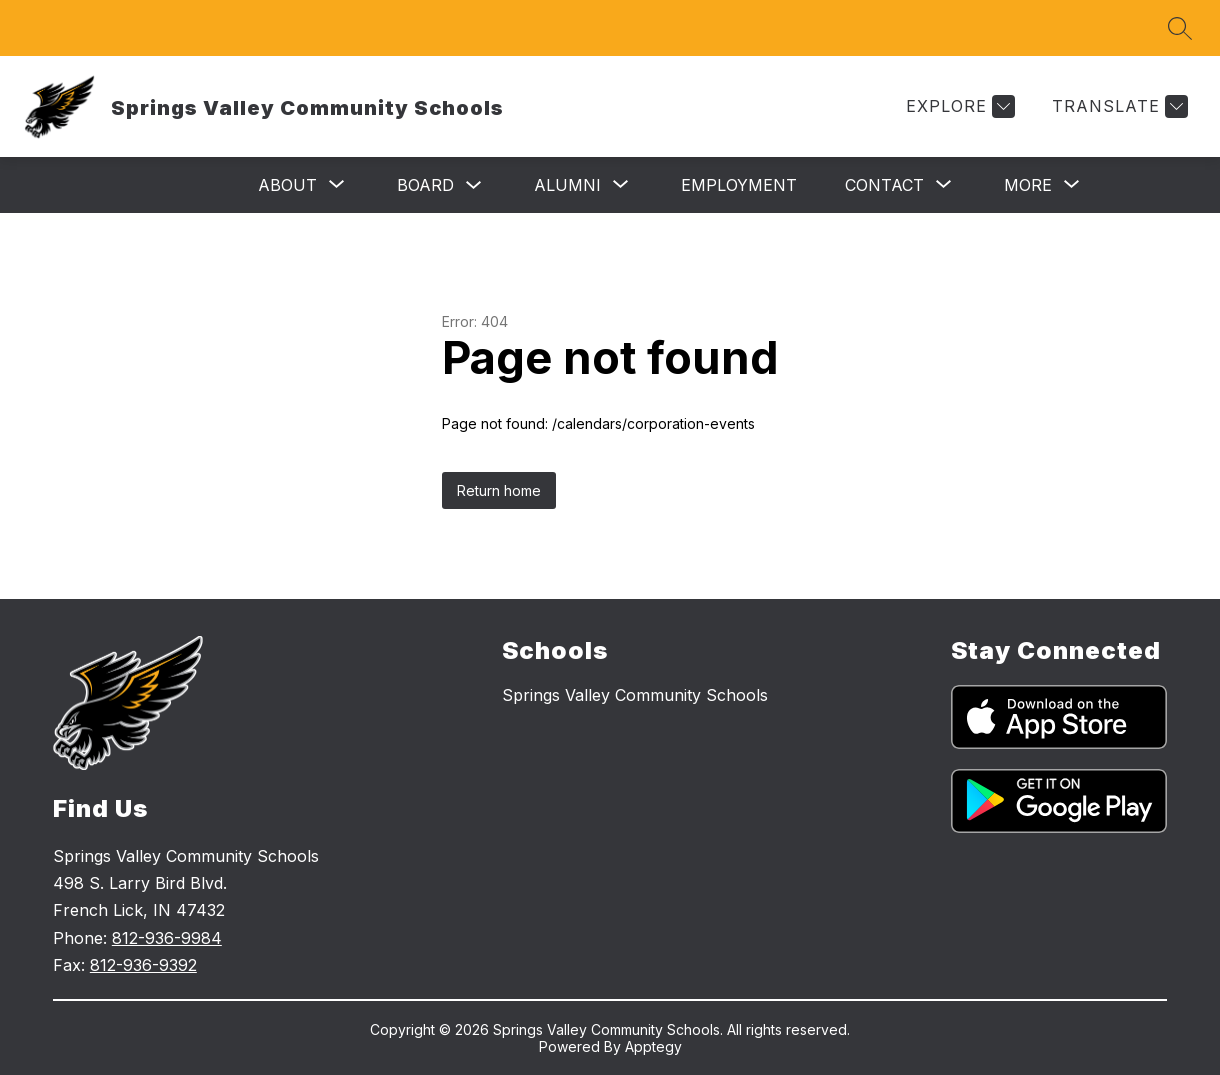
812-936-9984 (167, 938)
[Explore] (958, 106)
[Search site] (1180, 28)
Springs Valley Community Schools (635, 695)
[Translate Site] (1117, 106)
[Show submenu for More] (1028, 185)
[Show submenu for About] (287, 185)
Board (425, 185)
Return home (499, 490)
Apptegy (653, 1046)
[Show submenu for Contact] (884, 185)
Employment (739, 185)
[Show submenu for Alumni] (567, 185)
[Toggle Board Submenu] (474, 185)
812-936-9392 (143, 965)
